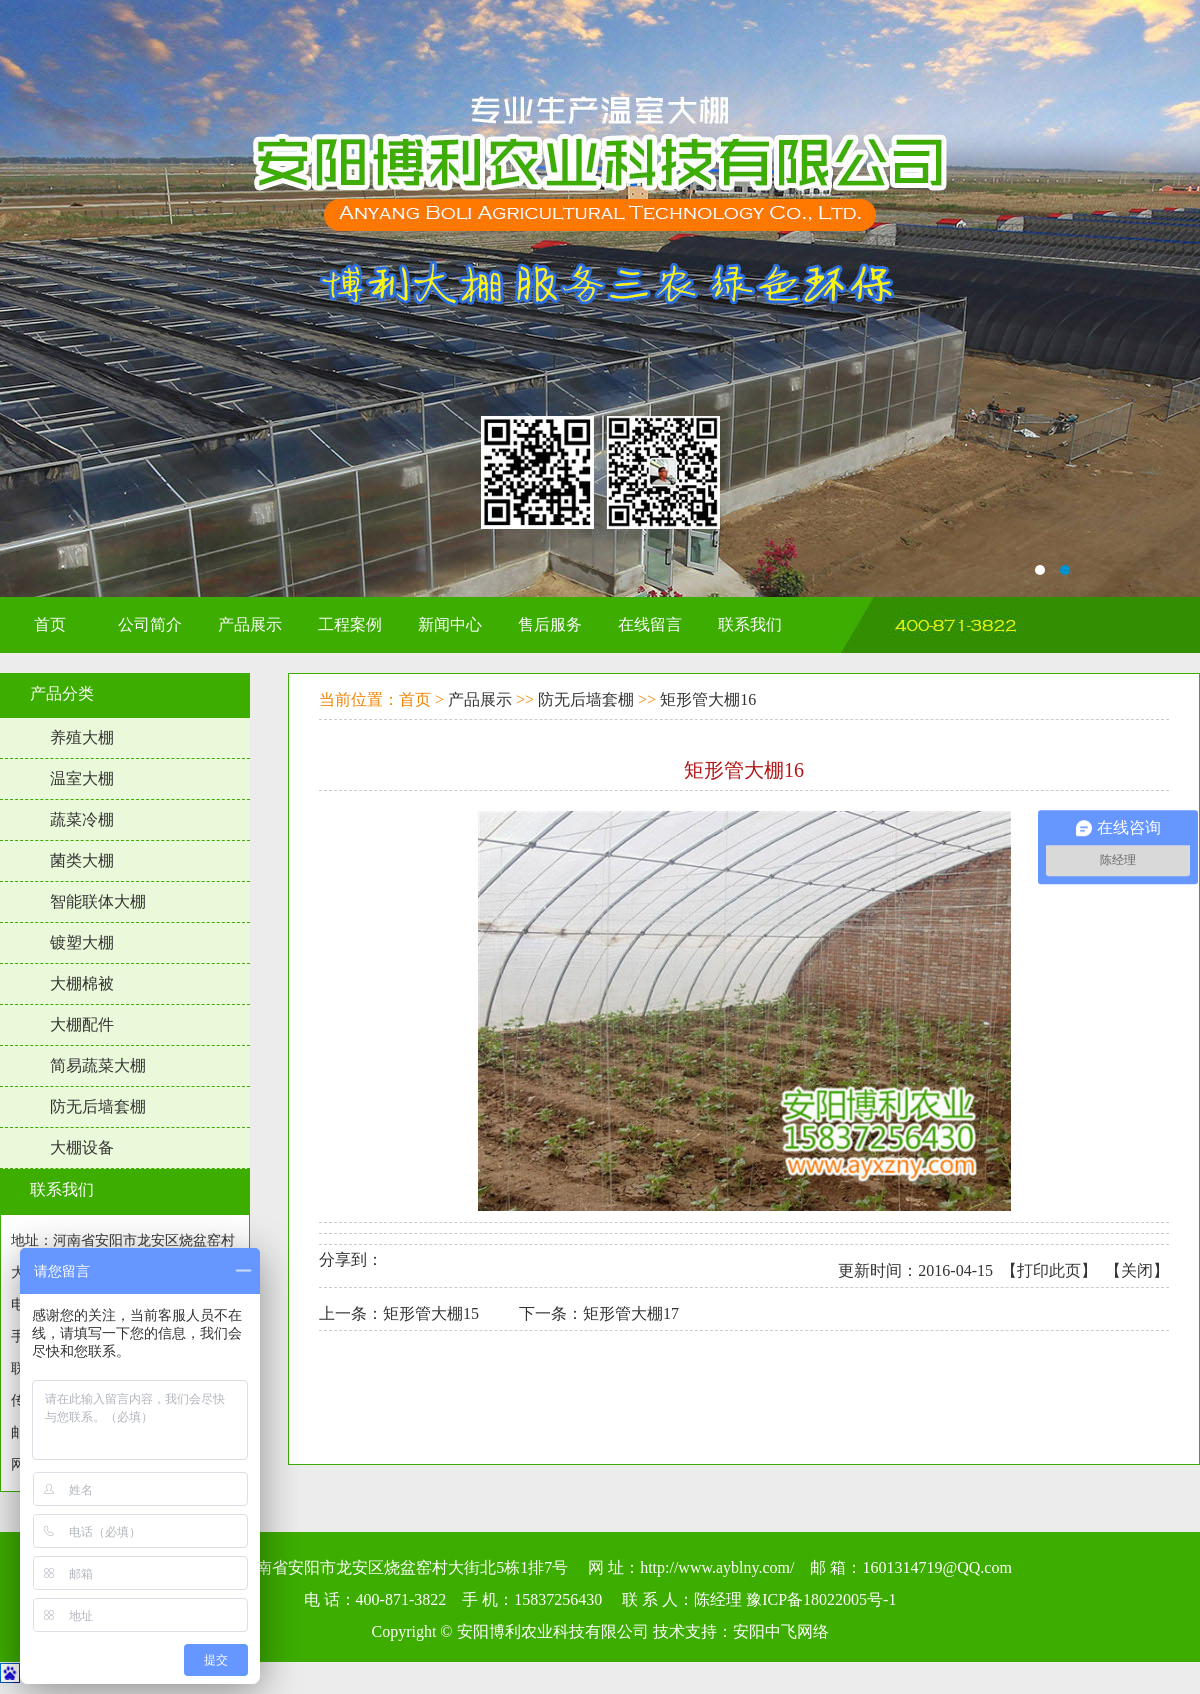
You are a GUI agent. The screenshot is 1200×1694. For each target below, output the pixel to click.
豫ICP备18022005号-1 (821, 1599)
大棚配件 (82, 1024)
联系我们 (62, 1189)
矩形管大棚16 (708, 699)
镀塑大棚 (82, 942)
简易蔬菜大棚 (98, 1065)
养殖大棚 (82, 737)
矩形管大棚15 (431, 1313)
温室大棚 (82, 778)
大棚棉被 (82, 983)
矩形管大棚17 (631, 1313)
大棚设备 (82, 1147)
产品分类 (62, 693)
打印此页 (1049, 1270)
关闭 (1137, 1270)
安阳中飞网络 (781, 1631)
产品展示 (480, 699)
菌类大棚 (82, 860)
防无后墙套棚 (98, 1106)
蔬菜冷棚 (82, 819)
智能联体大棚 (98, 901)
